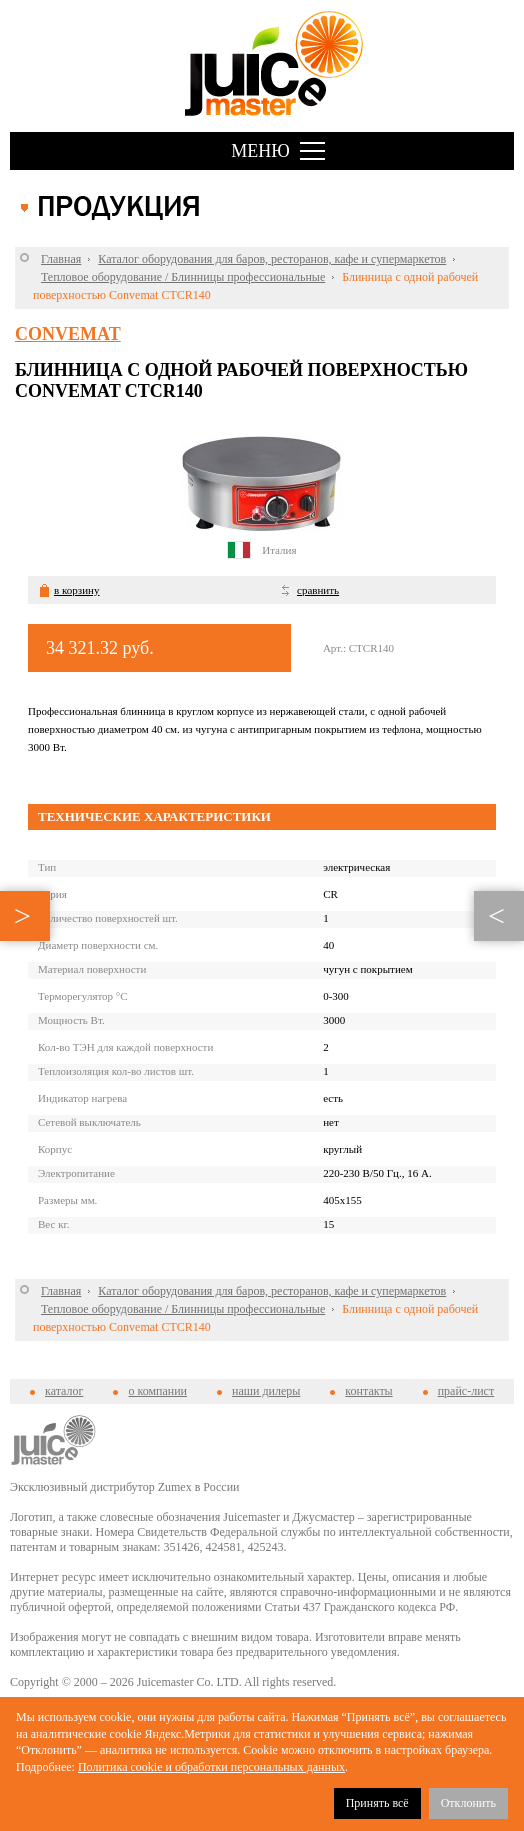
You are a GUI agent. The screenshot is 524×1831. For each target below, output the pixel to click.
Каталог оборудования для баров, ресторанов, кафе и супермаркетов (272, 259)
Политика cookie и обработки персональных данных (211, 1767)
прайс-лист (466, 1391)
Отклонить (468, 1803)
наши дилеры (266, 1391)
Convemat (68, 334)
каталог (64, 1391)
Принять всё (377, 1803)
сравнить (318, 590)
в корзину (76, 590)
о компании (157, 1391)
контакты (368, 1391)
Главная (61, 259)
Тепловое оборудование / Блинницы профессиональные (183, 277)
